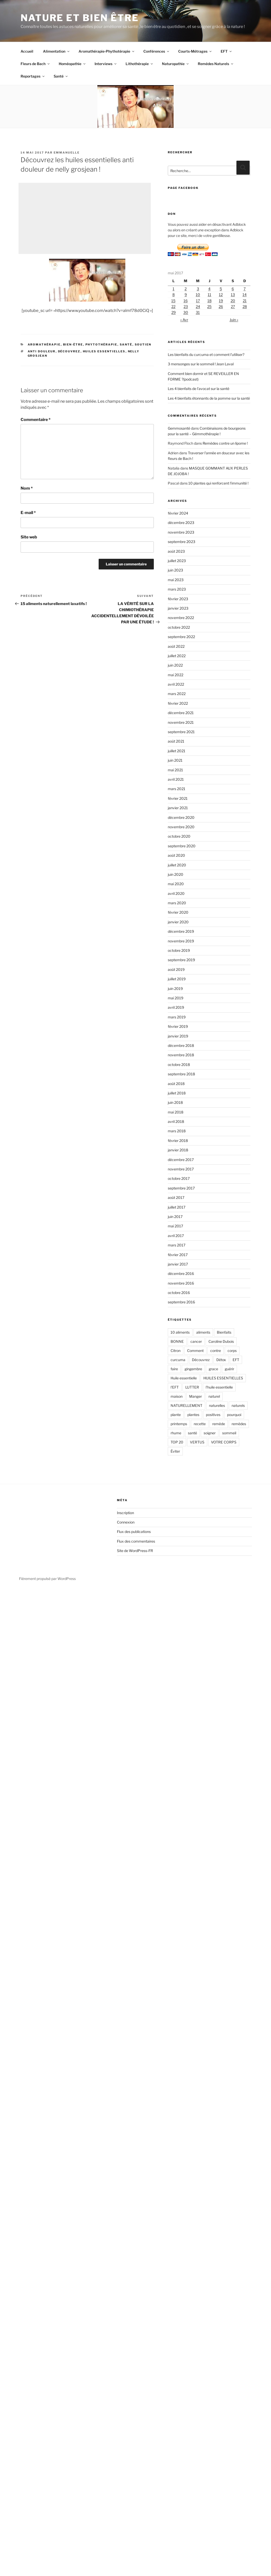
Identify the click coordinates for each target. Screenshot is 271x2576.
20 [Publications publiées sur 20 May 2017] (233, 300)
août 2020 (176, 855)
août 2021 (176, 741)
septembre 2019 (181, 960)
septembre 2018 (181, 1074)
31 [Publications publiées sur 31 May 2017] (198, 312)
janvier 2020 (178, 922)
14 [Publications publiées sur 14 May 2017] (245, 294)
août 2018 (176, 1083)
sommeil (229, 1433)
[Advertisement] (85, 218)
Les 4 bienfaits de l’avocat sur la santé (198, 388)
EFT (226, 51)
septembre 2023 (181, 541)
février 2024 (178, 513)
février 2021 (178, 798)
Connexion (125, 1522)
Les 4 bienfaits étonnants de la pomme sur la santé (209, 398)
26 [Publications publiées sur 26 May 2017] (221, 306)
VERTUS (197, 1442)
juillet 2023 (177, 561)
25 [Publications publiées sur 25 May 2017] (209, 306)
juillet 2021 (176, 751)
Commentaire (36, 419)
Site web (29, 537)
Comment (195, 1350)
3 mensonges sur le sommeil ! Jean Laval (201, 364)
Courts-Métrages (195, 51)
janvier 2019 (178, 1036)
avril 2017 (176, 1235)
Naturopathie (175, 64)
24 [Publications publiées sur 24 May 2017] (198, 306)
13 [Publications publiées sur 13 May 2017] (233, 294)
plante (176, 1414)
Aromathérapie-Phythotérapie (107, 51)
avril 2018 (176, 1121)
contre (215, 1350)
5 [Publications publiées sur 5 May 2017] (221, 289)
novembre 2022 (181, 617)
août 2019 (176, 969)
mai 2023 (176, 580)
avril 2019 (176, 1007)
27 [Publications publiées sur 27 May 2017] (233, 306)
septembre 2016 (181, 1302)
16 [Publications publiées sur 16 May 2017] (186, 300)
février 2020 (178, 912)
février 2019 (178, 1026)
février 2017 (178, 1255)
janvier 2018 (178, 1150)
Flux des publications (134, 1531)
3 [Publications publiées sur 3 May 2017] (198, 289)
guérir (229, 1369)
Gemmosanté (179, 428)
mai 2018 (175, 1112)
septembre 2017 (181, 1188)
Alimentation (56, 51)
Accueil (27, 51)
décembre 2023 (181, 522)
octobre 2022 (179, 627)
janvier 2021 (178, 808)
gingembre (193, 1369)
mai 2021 (175, 770)
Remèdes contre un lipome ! (225, 443)
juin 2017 (175, 1216)
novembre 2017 (181, 1169)
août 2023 (176, 551)
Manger (195, 1396)
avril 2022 (176, 684)
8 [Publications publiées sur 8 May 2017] (173, 294)
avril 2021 (176, 779)
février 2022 (178, 703)
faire (174, 1369)
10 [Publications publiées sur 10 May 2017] (198, 294)
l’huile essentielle (219, 1387)
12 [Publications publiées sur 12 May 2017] (221, 294)
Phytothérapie (101, 344)
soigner (210, 1433)
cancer (196, 1341)
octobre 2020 (179, 836)
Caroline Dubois (221, 1341)
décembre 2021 (181, 713)
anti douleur (42, 351)
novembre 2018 (181, 1055)
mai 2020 (176, 884)
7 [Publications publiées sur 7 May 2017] (245, 289)
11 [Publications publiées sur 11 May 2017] (209, 294)
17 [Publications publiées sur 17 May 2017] (198, 300)
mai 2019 (175, 998)
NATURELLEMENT (186, 1405)
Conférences (156, 51)
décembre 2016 (181, 1273)
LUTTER (192, 1387)
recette (200, 1424)
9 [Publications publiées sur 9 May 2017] (186, 294)
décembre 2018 (181, 1045)
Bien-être (73, 344)
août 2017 (176, 1197)
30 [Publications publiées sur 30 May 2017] (185, 312)
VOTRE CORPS (223, 1442)
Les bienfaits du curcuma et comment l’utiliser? (206, 354)
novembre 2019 (181, 941)
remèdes (239, 1424)
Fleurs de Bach (35, 64)
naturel (214, 1396)
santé (192, 1433)
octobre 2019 (179, 950)
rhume (176, 1433)
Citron (175, 1350)
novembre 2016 (181, 1283)
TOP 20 (177, 1442)
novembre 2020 (181, 827)
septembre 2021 (181, 732)
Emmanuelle (67, 152)
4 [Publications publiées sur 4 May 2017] (209, 289)
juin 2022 (175, 665)
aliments (203, 1332)
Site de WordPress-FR (135, 1550)
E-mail (28, 512)
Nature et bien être (80, 17)
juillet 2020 (177, 865)
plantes (193, 1414)
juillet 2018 (177, 1093)
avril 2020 (176, 893)
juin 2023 (175, 570)
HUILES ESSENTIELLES (104, 351)
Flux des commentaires (136, 1541)
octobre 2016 (179, 1292)
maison (177, 1396)
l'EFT (175, 1387)
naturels (238, 1405)
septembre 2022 (181, 637)
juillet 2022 (177, 656)
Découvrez (69, 351)
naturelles (217, 1405)
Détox (221, 1360)
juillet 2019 (177, 979)
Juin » (234, 320)
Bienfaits (224, 1332)
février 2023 (178, 599)
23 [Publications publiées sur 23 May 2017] (186, 306)
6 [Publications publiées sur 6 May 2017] (233, 289)
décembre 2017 (181, 1159)
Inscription (125, 1513)
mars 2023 (177, 589)
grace (213, 1369)
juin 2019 (175, 988)
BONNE (177, 1341)
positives (213, 1414)
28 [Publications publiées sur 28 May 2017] (245, 306)
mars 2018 (177, 1131)
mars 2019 (177, 1017)
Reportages (33, 76)
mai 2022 (175, 675)
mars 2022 (177, 693)
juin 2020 (175, 874)
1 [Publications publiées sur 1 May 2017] (173, 289)
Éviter (175, 1451)
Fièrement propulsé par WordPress (47, 1578)
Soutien (143, 344)
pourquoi (234, 1414)
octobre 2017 (179, 1178)
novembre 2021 (181, 722)
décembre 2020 (181, 817)
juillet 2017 (176, 1207)
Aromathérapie (44, 344)
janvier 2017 (178, 1264)
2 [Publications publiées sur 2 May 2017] (186, 289)
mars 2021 (176, 789)
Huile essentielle (184, 1378)
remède (218, 1424)
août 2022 (176, 646)
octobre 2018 (179, 1064)
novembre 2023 (181, 532)
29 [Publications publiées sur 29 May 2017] (173, 312)
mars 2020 (177, 903)
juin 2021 (175, 760)
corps (232, 1350)
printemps (179, 1424)
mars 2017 (176, 1245)
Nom (27, 488)
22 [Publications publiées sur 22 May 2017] (173, 306)
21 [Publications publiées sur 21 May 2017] (245, 300)
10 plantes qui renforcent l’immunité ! (218, 483)
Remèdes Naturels (216, 64)
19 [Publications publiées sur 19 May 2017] (221, 300)
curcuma (178, 1360)
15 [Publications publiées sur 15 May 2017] (173, 300)
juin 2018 (175, 1102)
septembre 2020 (181, 846)
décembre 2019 (181, 931)
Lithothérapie (140, 64)
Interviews (106, 64)
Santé (61, 76)
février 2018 (178, 1140)
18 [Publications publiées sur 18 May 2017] (209, 300)
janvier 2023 (178, 608)
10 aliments (180, 1332)
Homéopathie (72, 64)
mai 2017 (175, 1226)
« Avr (184, 320)
